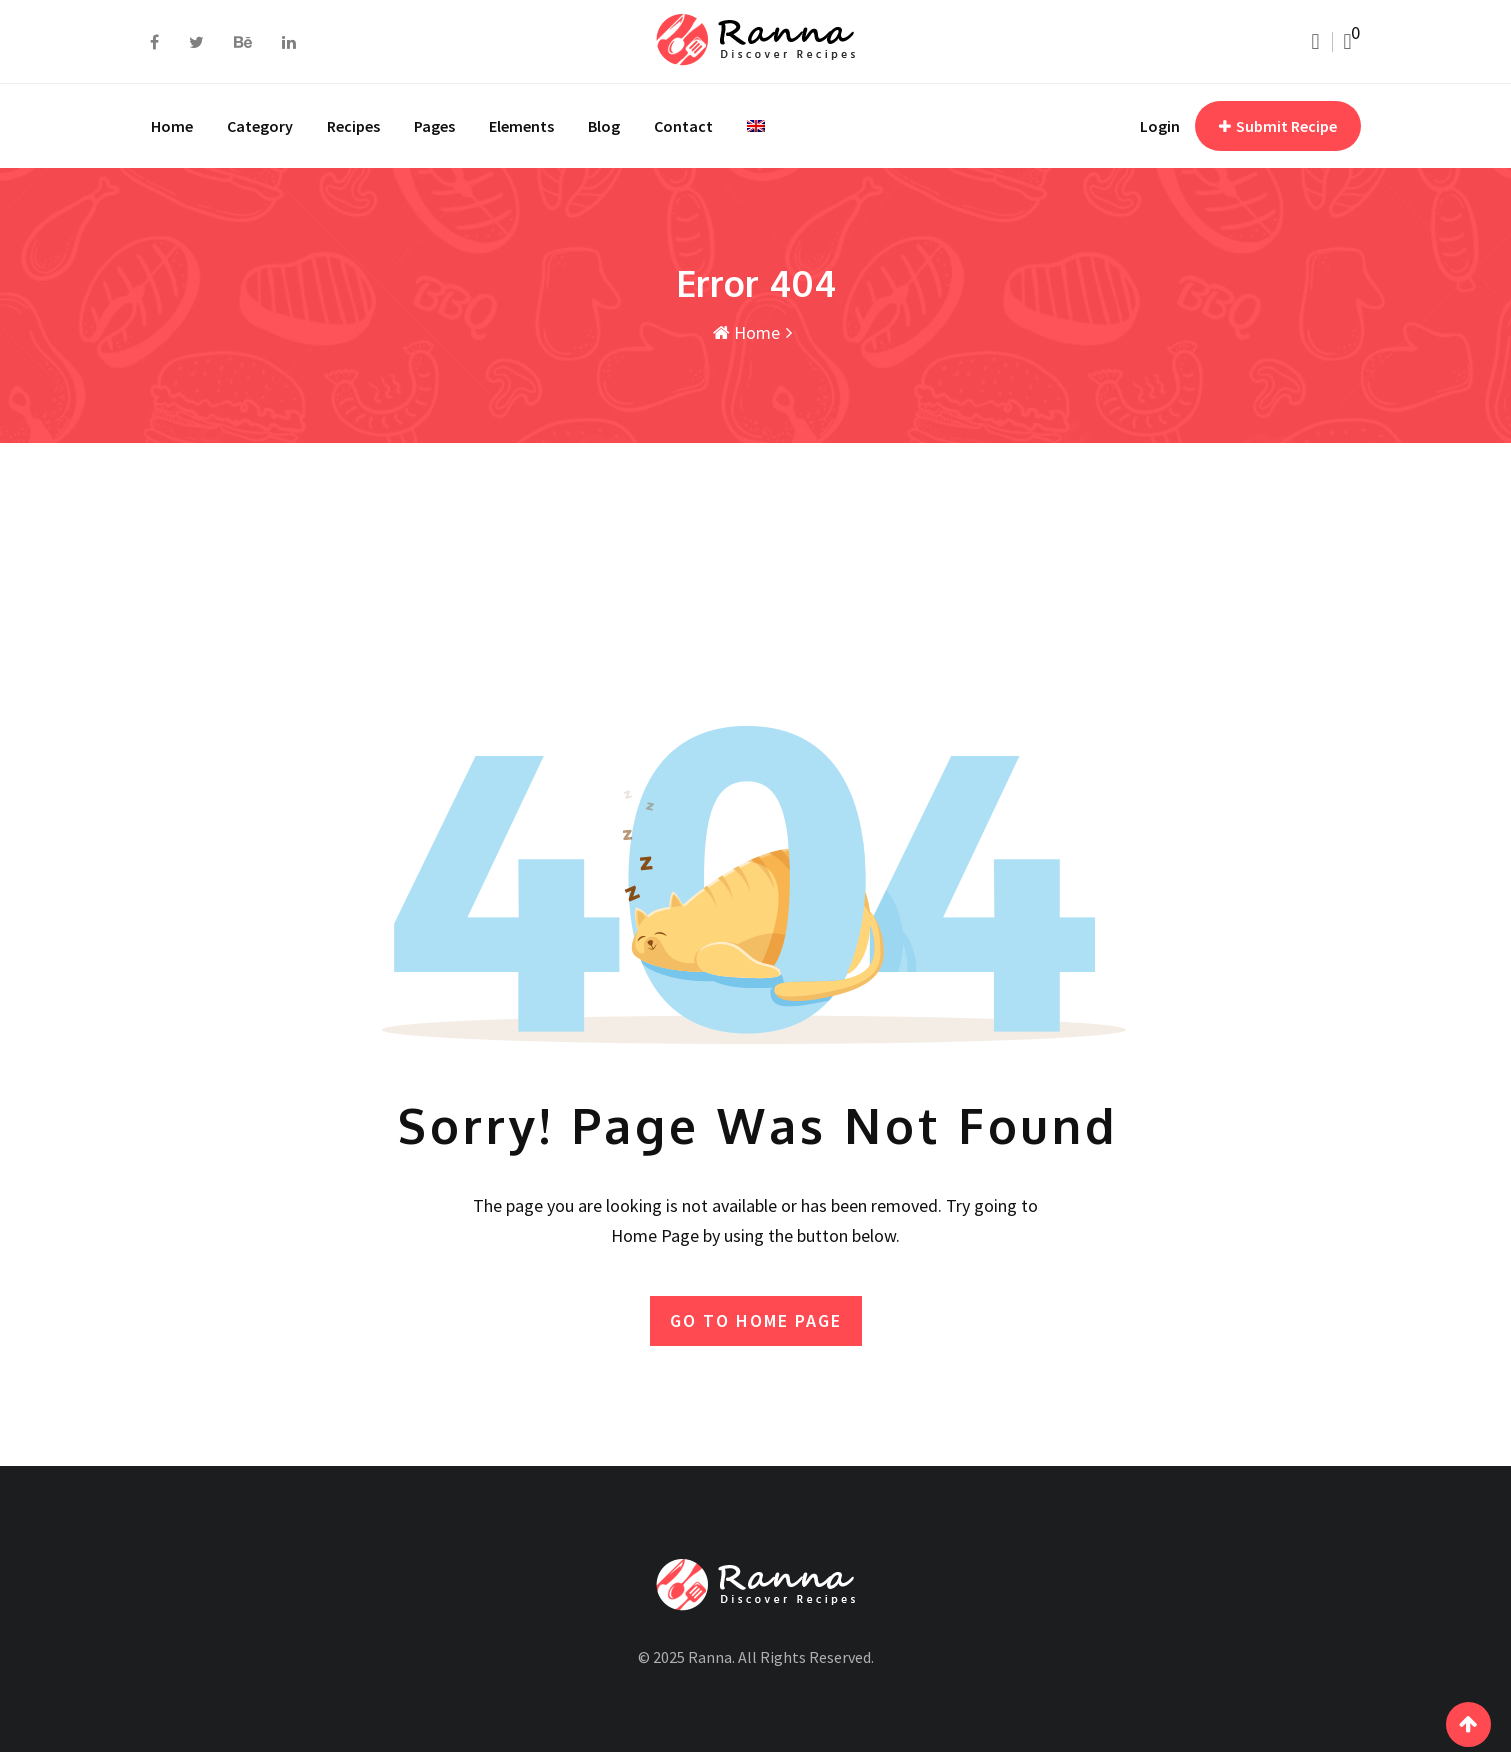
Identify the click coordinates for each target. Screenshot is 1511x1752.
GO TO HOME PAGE (756, 1320)
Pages (434, 126)
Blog (604, 126)
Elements (521, 126)
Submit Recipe (1278, 126)
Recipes (353, 126)
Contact (683, 126)
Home (172, 126)
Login (1160, 126)
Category (260, 126)
